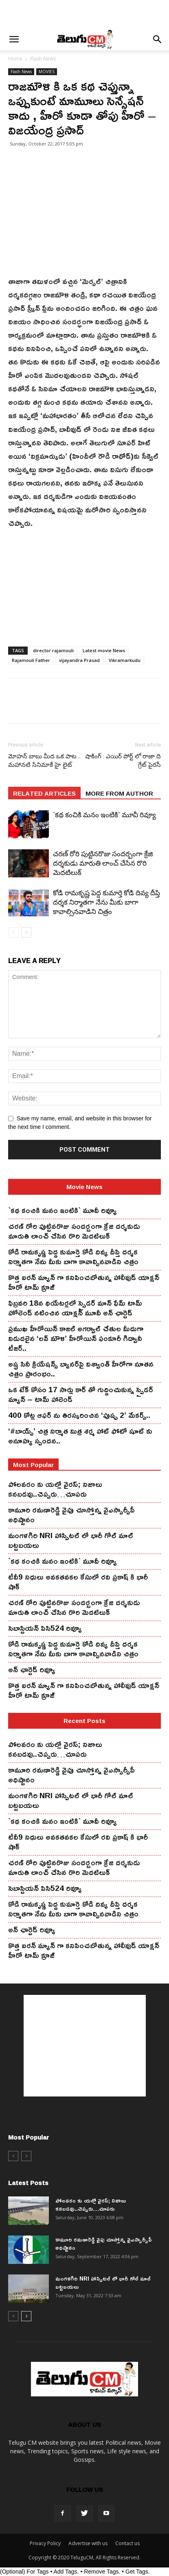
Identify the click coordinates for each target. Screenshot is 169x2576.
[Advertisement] (85, 14)
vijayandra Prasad (79, 660)
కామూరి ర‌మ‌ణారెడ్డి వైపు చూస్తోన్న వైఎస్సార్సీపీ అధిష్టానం (71, 1514)
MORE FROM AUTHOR (119, 793)
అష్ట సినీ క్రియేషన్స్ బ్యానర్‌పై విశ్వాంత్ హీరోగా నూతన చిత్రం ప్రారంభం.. (81, 1368)
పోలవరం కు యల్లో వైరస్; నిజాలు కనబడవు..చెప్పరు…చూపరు (55, 1489)
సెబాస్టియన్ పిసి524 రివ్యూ (45, 1628)
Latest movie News (104, 650)
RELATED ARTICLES (44, 793)
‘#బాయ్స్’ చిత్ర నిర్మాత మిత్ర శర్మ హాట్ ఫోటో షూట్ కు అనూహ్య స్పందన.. (80, 1436)
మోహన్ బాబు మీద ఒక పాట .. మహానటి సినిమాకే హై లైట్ (44, 760)
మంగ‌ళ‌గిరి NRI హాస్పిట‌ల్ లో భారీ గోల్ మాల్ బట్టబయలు (70, 1540)
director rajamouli (53, 650)
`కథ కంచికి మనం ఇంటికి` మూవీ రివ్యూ (104, 815)
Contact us (127, 2543)
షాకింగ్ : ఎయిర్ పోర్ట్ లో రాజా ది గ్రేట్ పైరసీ (123, 760)
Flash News (43, 58)
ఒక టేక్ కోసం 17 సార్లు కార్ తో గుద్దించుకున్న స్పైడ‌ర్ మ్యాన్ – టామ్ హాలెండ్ (80, 1394)
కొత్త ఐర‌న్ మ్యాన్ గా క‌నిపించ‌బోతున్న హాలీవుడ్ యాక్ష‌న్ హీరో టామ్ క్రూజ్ (83, 1282)
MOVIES (47, 71)
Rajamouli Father (31, 660)
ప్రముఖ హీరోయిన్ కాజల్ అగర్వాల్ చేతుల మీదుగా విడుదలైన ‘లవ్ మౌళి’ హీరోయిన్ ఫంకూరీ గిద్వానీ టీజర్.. (75, 1338)
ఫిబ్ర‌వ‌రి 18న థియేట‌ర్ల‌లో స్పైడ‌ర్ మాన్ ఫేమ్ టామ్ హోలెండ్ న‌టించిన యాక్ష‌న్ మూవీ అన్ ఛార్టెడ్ (75, 1308)
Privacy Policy (45, 2543)
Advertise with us (88, 2543)
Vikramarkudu (124, 660)
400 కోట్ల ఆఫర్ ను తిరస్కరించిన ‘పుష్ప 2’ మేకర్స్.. (79, 1415)
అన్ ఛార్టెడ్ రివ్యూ (31, 1669)
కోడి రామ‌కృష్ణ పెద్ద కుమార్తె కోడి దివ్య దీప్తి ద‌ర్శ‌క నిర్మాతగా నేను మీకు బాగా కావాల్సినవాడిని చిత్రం (106, 902)
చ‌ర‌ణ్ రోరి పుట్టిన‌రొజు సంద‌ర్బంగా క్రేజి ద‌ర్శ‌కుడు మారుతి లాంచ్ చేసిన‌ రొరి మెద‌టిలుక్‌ (103, 863)
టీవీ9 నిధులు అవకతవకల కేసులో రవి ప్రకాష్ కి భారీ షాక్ (78, 1581)
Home (15, 58)
